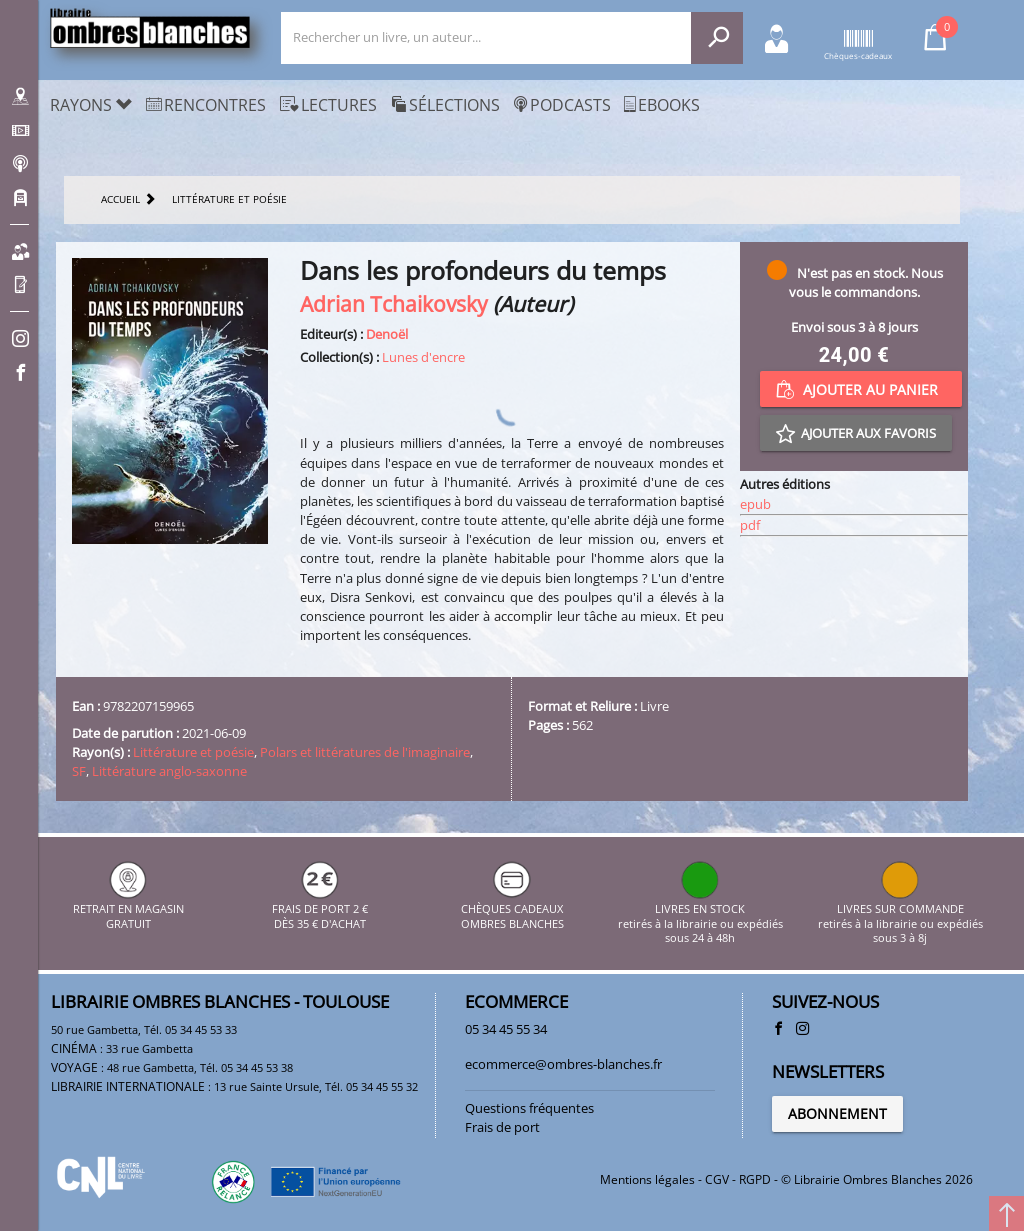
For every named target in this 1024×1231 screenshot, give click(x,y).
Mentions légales (647, 1179)
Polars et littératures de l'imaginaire (365, 752)
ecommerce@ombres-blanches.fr (563, 1064)
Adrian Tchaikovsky (394, 303)
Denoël (387, 334)
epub (755, 504)
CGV (717, 1179)
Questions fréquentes (529, 1108)
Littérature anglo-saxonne (169, 771)
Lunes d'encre (423, 357)
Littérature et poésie (193, 752)
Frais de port (502, 1127)
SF (79, 771)
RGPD (755, 1179)
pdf (750, 525)
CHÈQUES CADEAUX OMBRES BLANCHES (512, 909)
